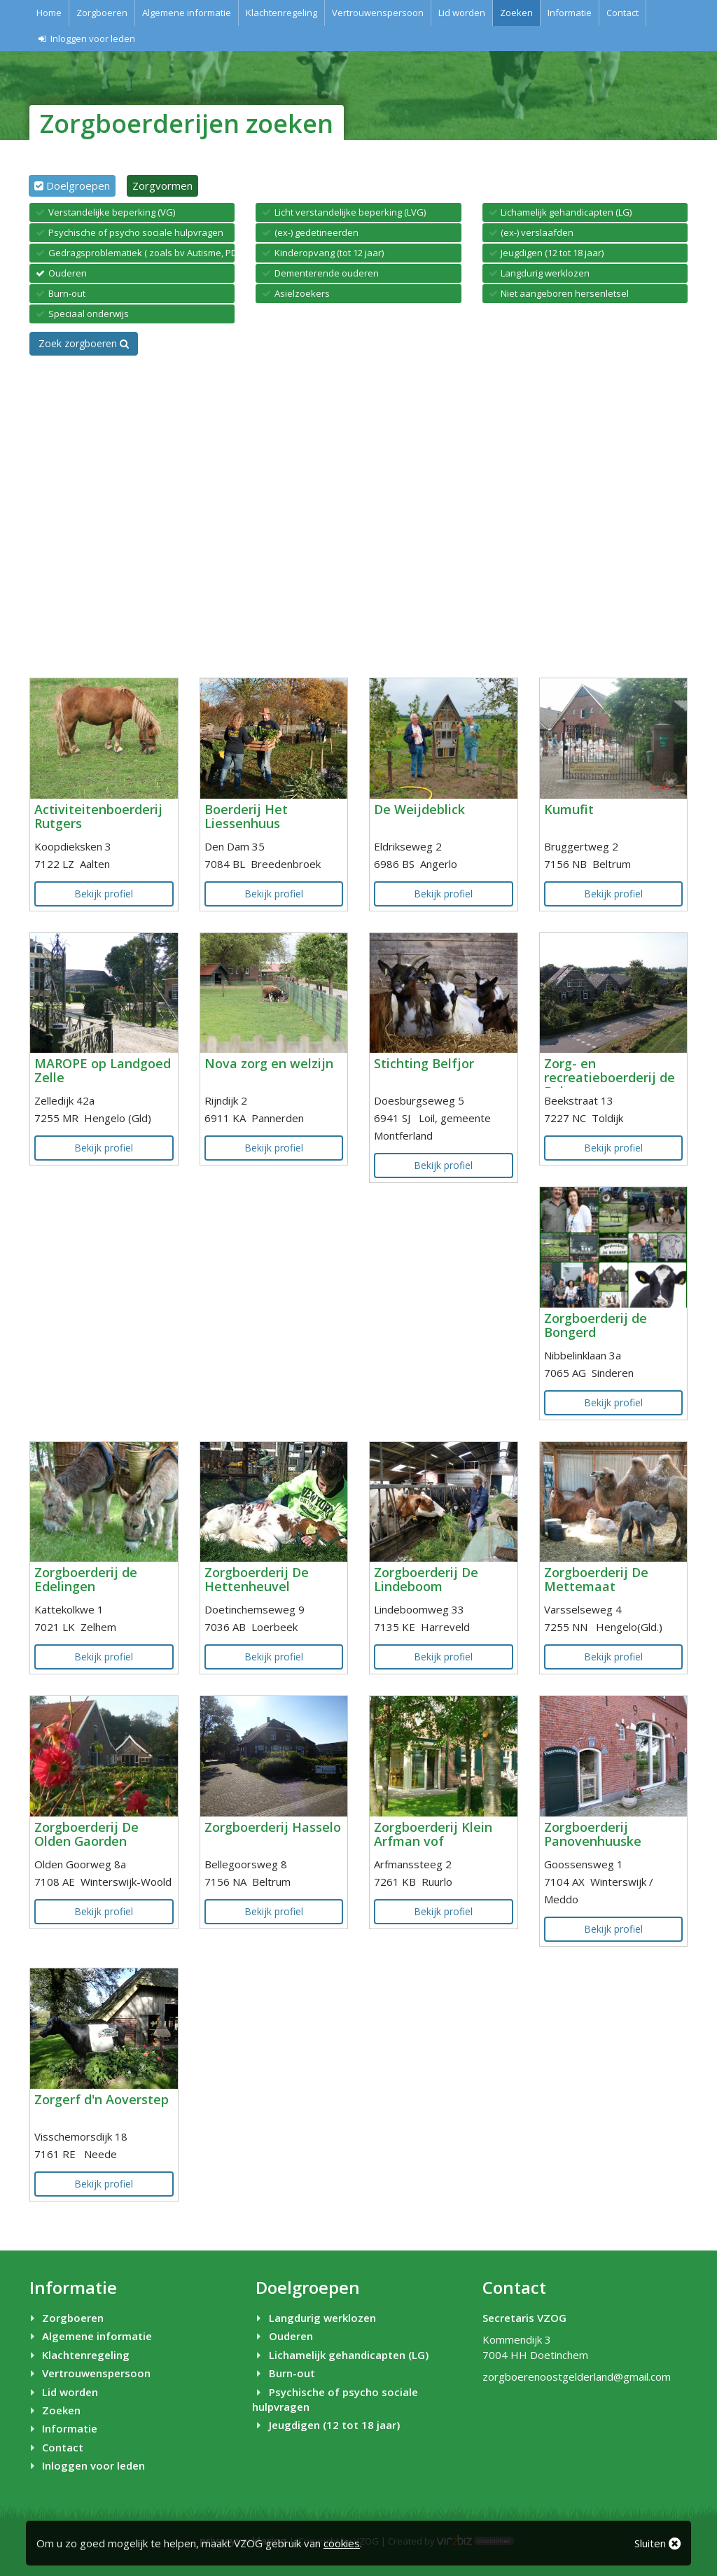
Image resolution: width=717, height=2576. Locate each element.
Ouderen (282, 2336)
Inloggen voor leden (85, 38)
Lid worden (461, 12)
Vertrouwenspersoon (378, 12)
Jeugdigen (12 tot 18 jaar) (325, 2425)
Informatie (570, 12)
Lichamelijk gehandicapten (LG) (340, 2355)
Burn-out (283, 2373)
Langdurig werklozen (313, 2318)
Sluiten (657, 2543)
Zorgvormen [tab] (162, 185)
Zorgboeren (101, 12)
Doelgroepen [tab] (78, 185)
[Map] (358, 517)
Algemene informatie (186, 12)
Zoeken (516, 12)
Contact (622, 12)
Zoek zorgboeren (84, 343)
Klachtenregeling (281, 12)
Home (49, 12)
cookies (341, 2543)
